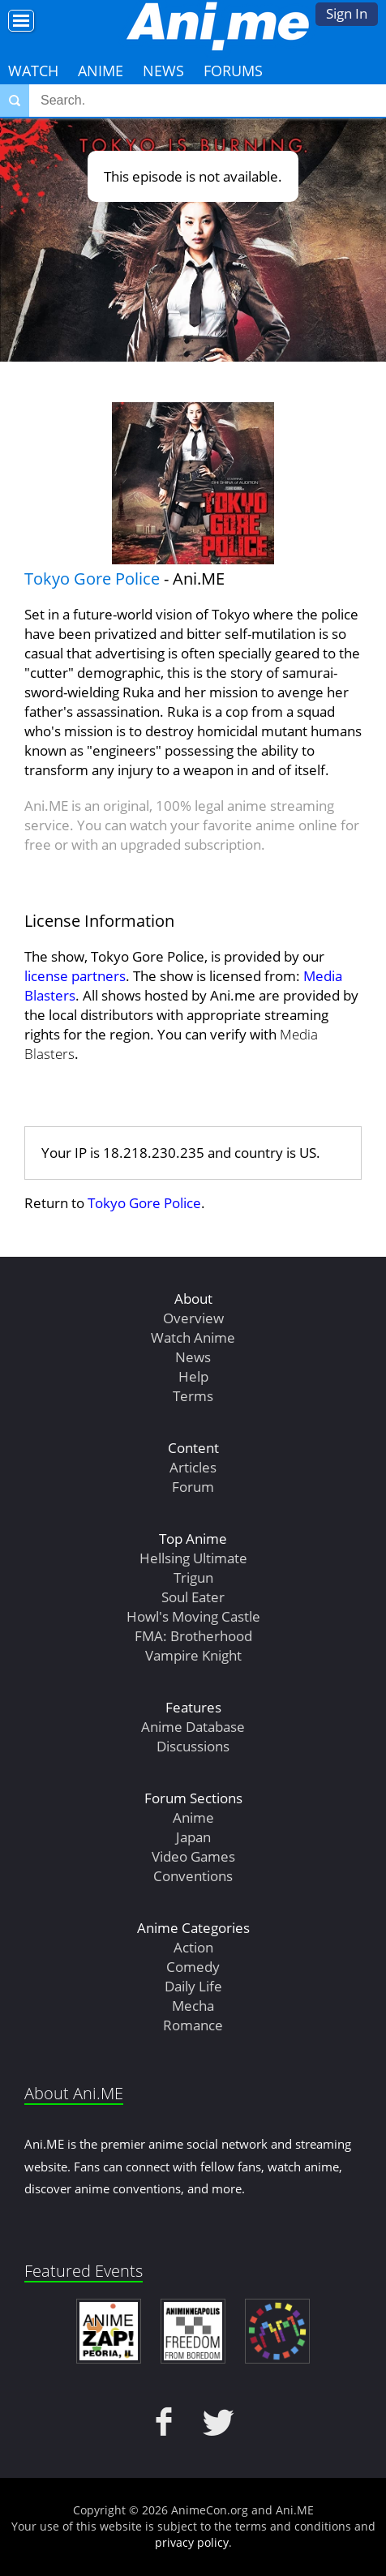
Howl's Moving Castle (193, 1616)
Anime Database (193, 1726)
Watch (33, 70)
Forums (233, 70)
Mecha (193, 2005)
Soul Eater (193, 1597)
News (163, 70)
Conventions (193, 1876)
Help (193, 1376)
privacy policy (192, 2542)
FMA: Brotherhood (193, 1636)
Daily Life (193, 1986)
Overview (193, 1318)
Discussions (193, 1746)
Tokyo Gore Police (92, 578)
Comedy (193, 1966)
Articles (193, 1467)
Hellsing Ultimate (193, 1558)
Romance (193, 2025)
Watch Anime (193, 1337)
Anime (100, 70)
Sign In (346, 13)
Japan (193, 1837)
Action (193, 1947)
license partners (75, 976)
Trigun (193, 1577)
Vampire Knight (193, 1655)
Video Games (193, 1856)
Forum (193, 1486)
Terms (193, 1396)
